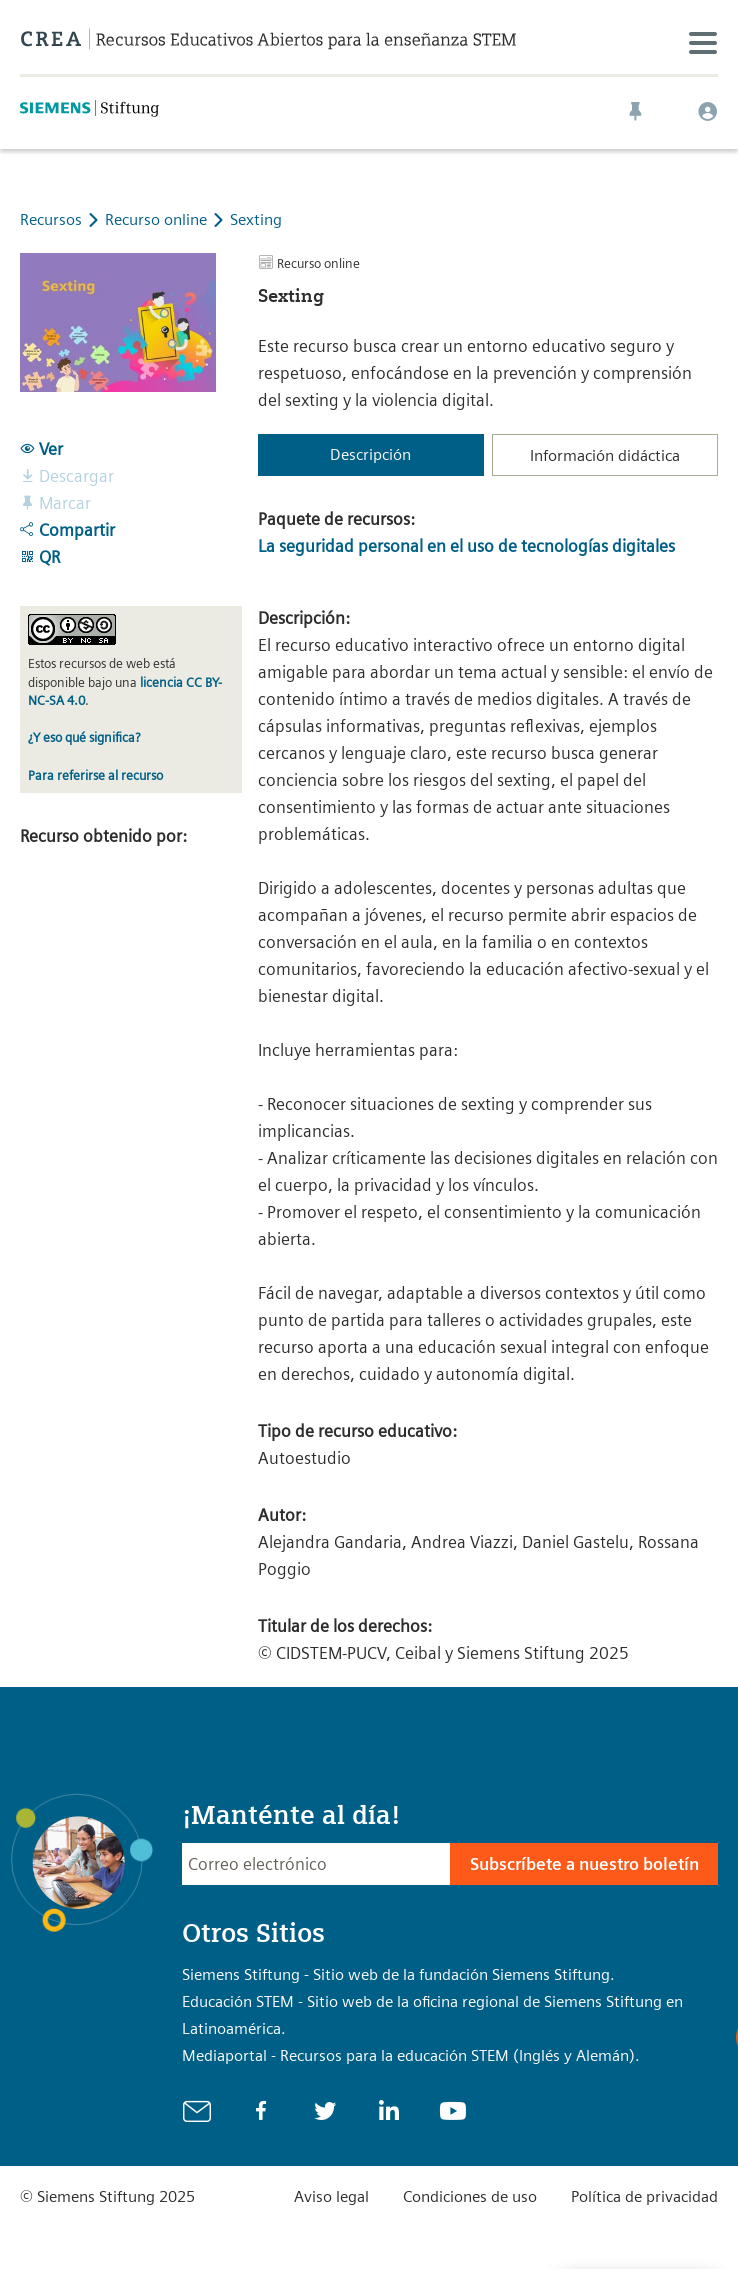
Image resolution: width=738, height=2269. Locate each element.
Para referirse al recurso (95, 775)
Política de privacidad (644, 2196)
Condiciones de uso (470, 2196)
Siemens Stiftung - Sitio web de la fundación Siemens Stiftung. (398, 1974)
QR (40, 557)
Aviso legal (331, 2196)
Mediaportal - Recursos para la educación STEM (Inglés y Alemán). (411, 2055)
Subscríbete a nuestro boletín (584, 1864)
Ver (41, 449)
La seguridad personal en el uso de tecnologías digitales (466, 546)
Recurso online (158, 219)
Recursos (51, 219)
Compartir (67, 530)
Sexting (256, 219)
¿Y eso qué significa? (84, 737)
